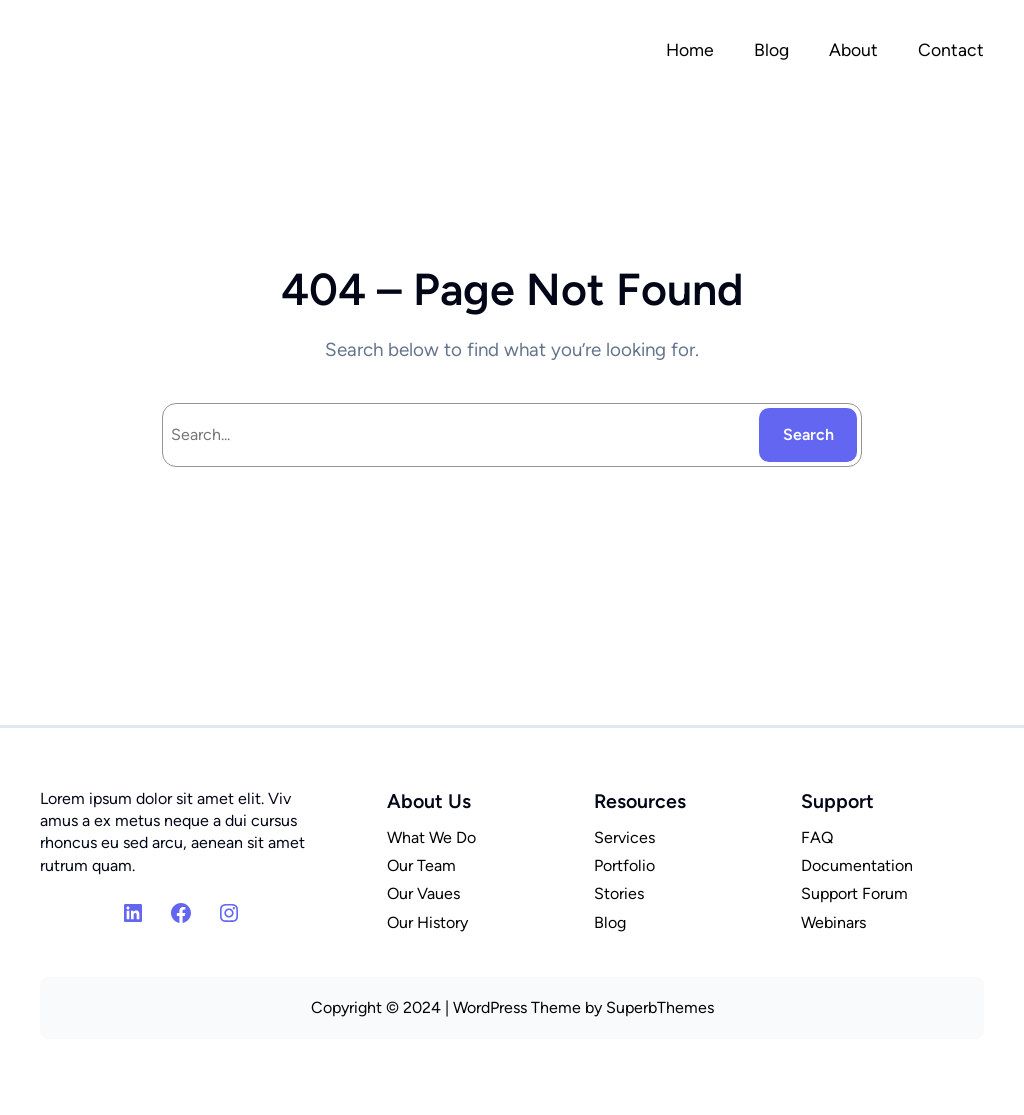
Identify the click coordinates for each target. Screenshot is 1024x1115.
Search (808, 434)
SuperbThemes (660, 1007)
